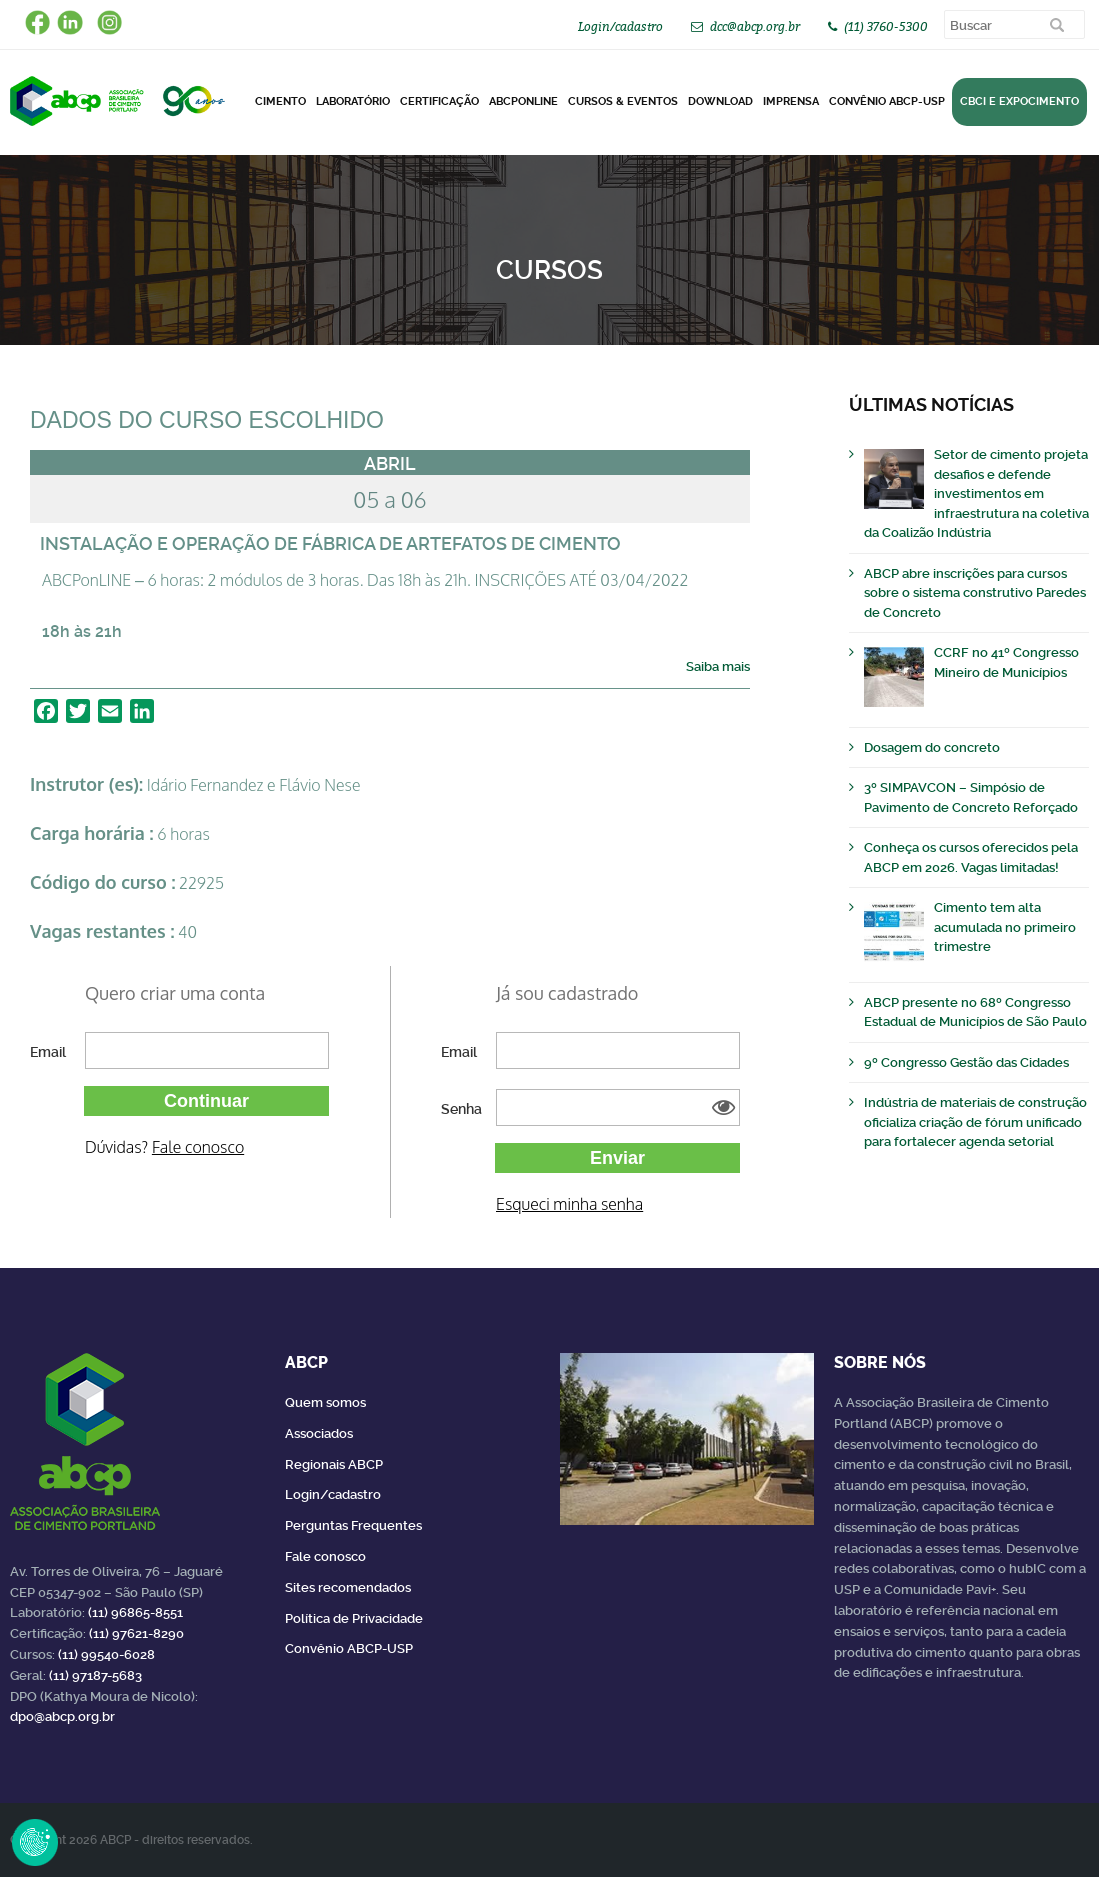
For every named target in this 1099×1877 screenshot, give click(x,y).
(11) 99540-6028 (106, 1654)
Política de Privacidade (354, 1618)
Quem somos (325, 1402)
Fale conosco (198, 1147)
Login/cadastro (620, 26)
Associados (319, 1433)
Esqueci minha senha (569, 1204)
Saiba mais (718, 666)
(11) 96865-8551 (135, 1612)
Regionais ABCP (334, 1464)
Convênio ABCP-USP (887, 101)
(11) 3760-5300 (886, 26)
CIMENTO (280, 101)
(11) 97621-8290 (136, 1633)
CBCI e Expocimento (1019, 101)
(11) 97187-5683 (95, 1675)
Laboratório (353, 101)
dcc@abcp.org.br (755, 26)
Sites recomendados (348, 1587)
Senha (461, 1109)
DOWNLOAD (720, 101)
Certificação (439, 101)
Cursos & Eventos (623, 101)
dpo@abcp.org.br (62, 1716)
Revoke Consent (35, 1842)
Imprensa (791, 101)
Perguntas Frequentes (353, 1525)
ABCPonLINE (523, 101)
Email (48, 1052)
